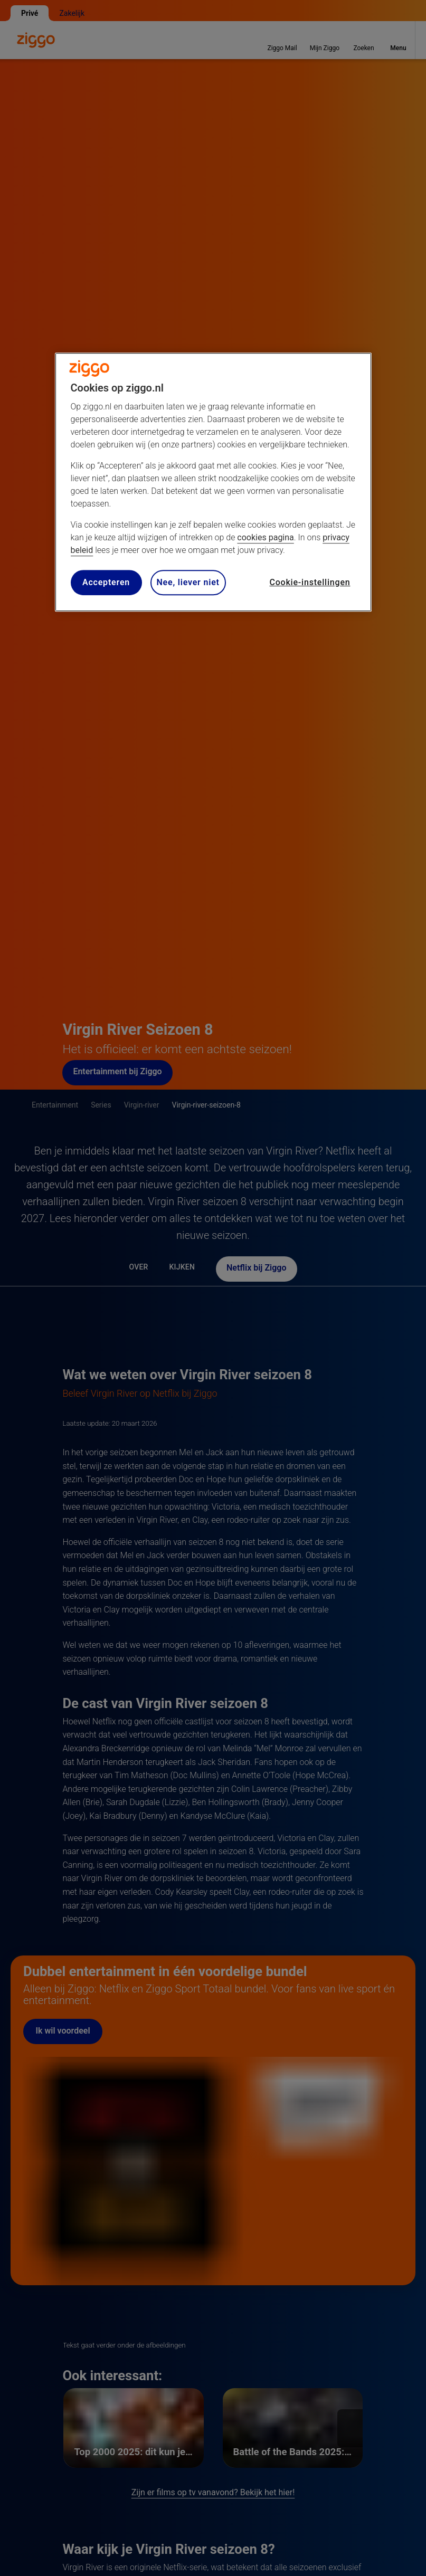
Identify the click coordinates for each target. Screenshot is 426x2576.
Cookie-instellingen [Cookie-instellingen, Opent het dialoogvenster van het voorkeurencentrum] (309, 582)
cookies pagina (265, 537)
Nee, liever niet (188, 582)
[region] (213, 482)
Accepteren (106, 582)
